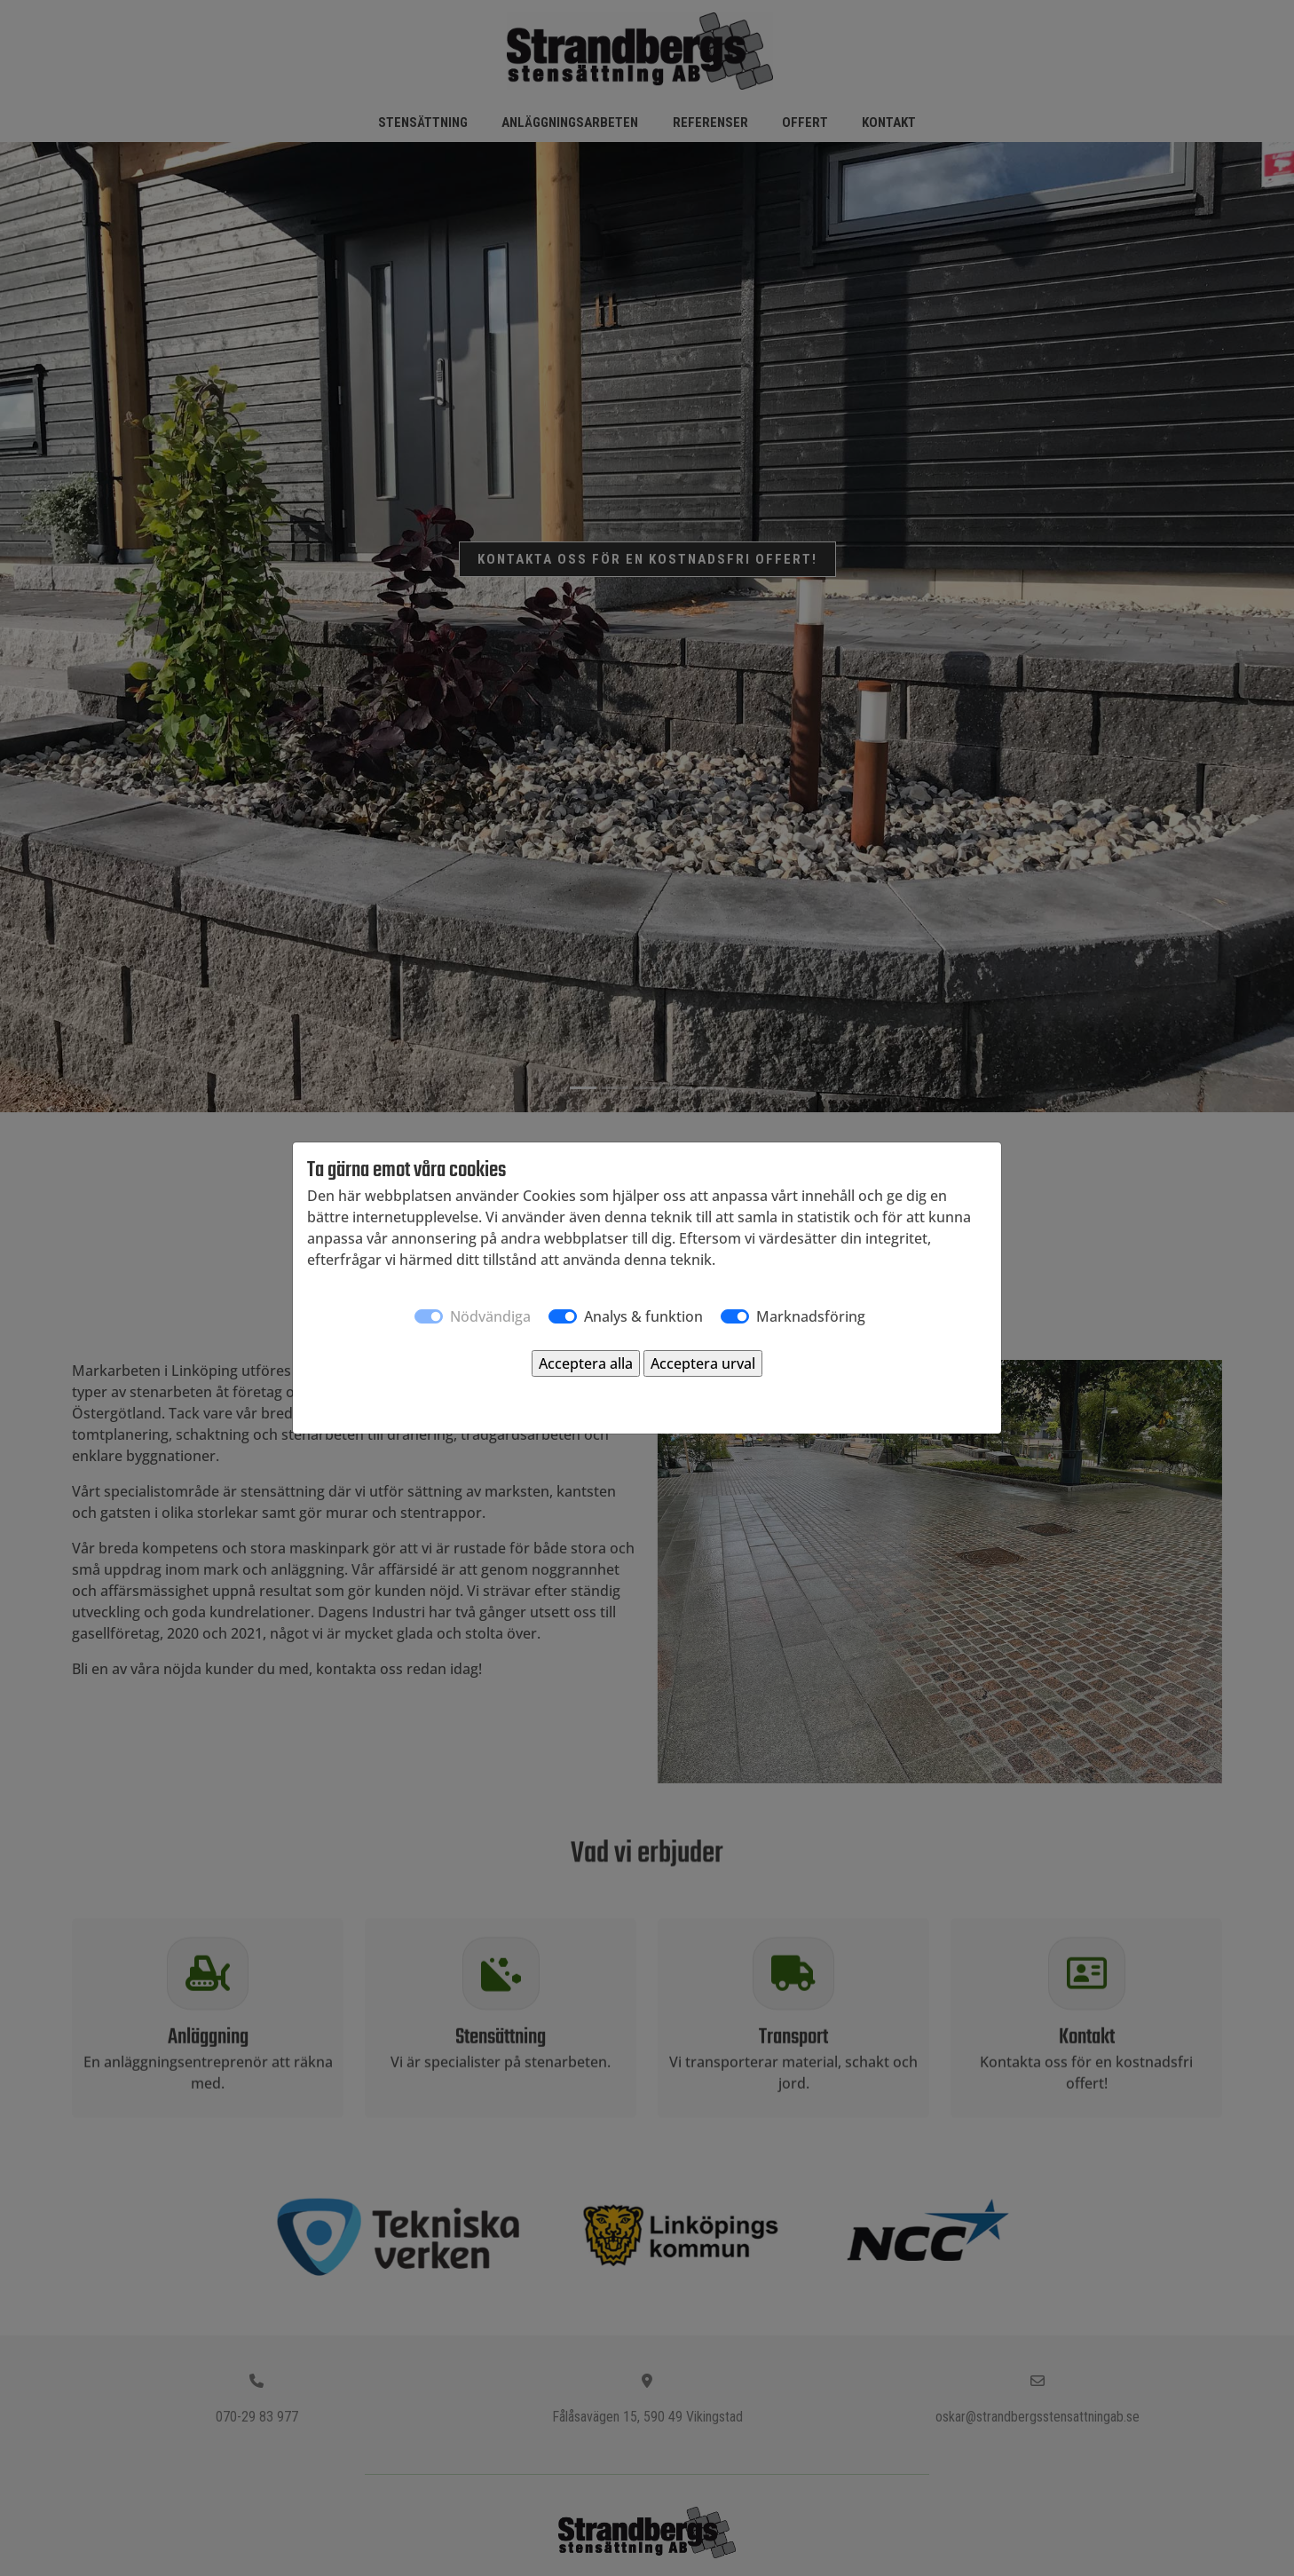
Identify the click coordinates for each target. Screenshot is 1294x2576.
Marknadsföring (810, 1316)
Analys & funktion (643, 1316)
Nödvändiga (490, 1316)
